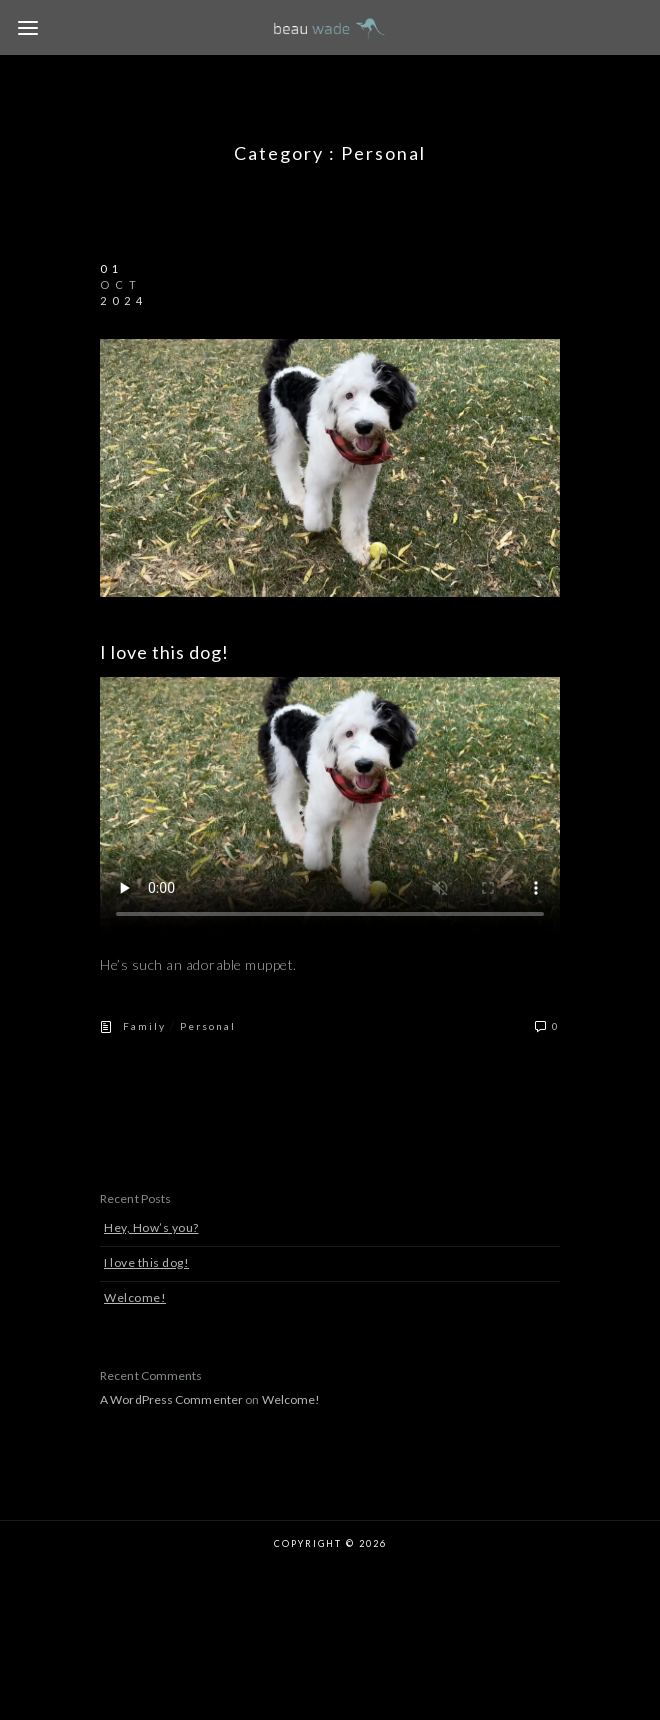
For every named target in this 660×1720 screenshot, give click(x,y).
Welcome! (135, 1297)
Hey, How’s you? (151, 1227)
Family (144, 1026)
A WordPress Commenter (171, 1399)
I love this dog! (164, 652)
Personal (208, 1026)
